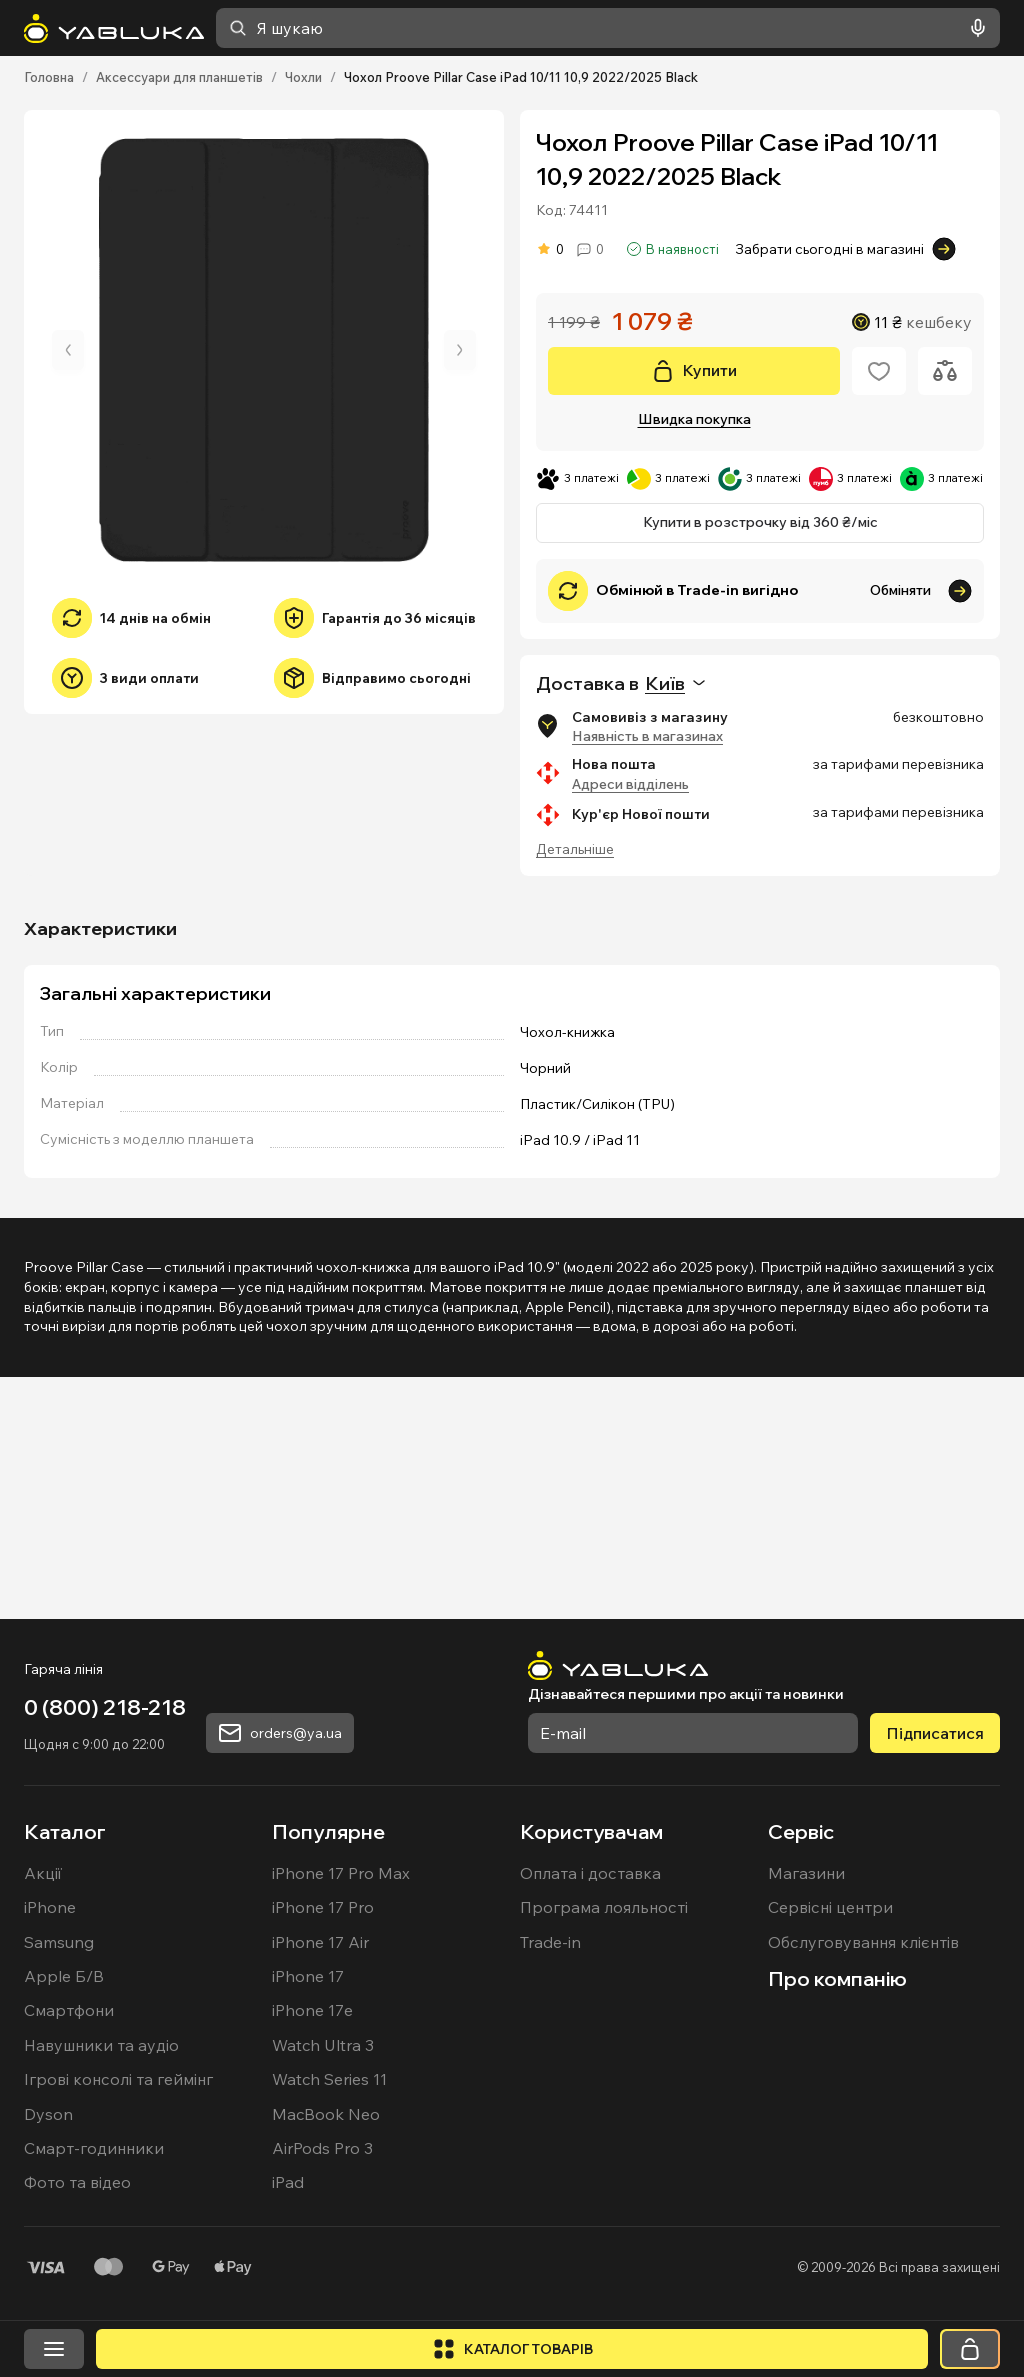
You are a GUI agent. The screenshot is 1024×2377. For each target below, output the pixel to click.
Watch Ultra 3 (323, 2298)
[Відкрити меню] (54, 2349)
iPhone (50, 2160)
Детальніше (575, 849)
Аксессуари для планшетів (179, 77)
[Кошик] (970, 2349)
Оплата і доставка (590, 2126)
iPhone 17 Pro (323, 2160)
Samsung (59, 2195)
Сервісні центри (830, 2160)
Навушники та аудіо (101, 2298)
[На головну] (114, 28)
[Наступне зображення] (460, 350)
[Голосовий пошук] (974, 28)
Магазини (806, 2126)
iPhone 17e (312, 2263)
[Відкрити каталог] (512, 2349)
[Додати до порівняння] (945, 371)
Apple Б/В (64, 2229)
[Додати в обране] (879, 371)
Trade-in (550, 2195)
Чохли (303, 77)
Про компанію (837, 2231)
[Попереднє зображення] (68, 350)
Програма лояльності (604, 2160)
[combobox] (608, 28)
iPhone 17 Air (320, 2195)
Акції (43, 2126)
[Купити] (694, 371)
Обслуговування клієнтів (863, 2195)
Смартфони (69, 2263)
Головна (49, 77)
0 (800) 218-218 (105, 1960)
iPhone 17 (308, 2229)
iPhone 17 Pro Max (341, 2126)
